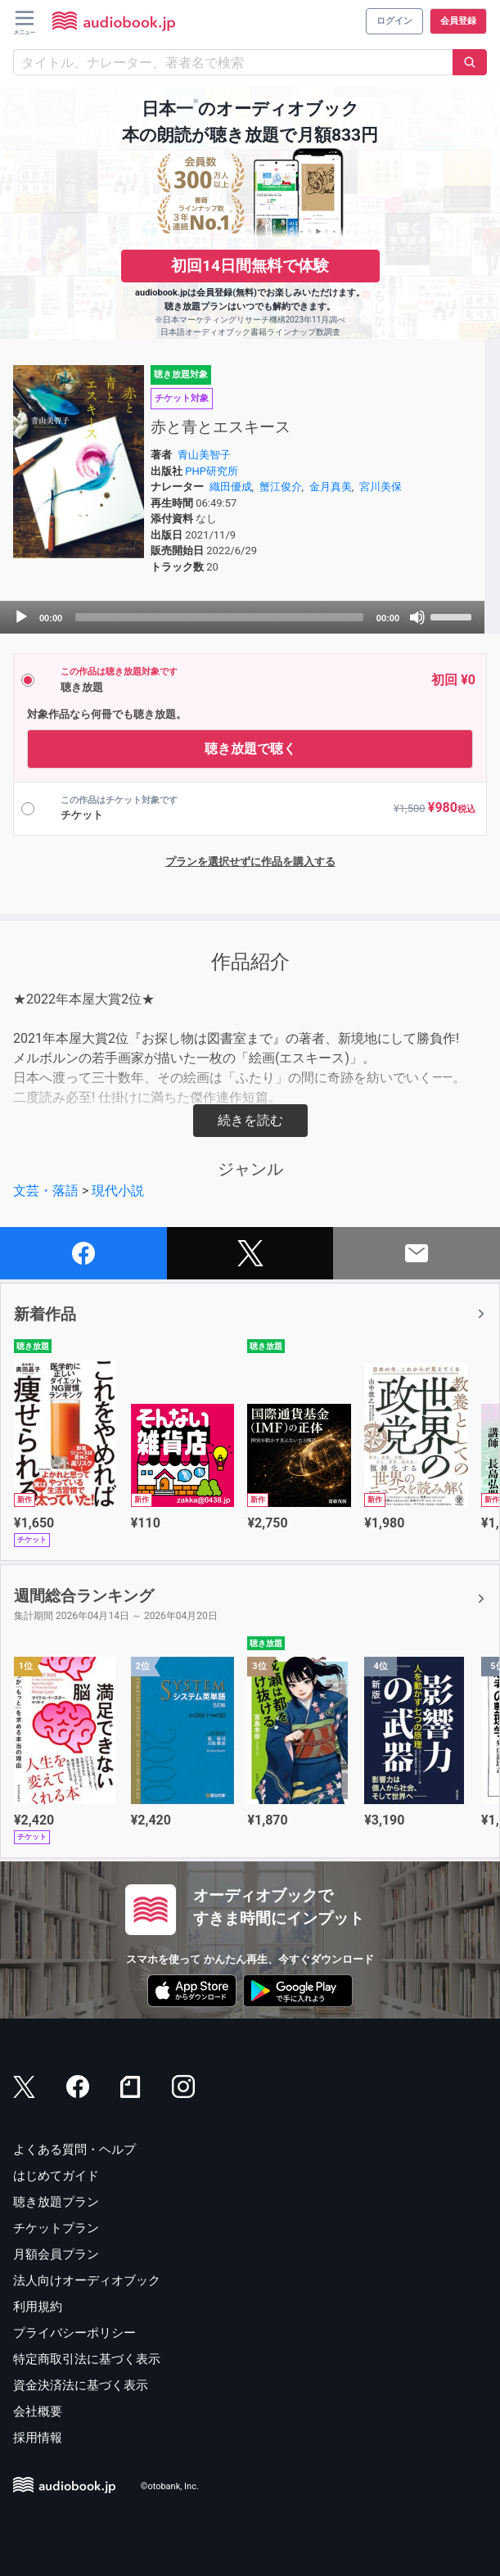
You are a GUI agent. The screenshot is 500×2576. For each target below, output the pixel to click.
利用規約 (37, 2306)
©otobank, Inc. (170, 2486)
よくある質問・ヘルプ (74, 2149)
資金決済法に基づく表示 (80, 2385)
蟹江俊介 (280, 486)
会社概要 (37, 2411)
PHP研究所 (211, 471)
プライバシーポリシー (74, 2333)
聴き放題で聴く (250, 748)
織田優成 (230, 486)
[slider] (219, 617)
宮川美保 (380, 486)
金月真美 (330, 486)
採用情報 (37, 2437)
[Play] (21, 617)
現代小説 (118, 1190)
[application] (242, 617)
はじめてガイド (56, 2175)
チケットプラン (56, 2228)
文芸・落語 (46, 1190)
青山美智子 (204, 455)
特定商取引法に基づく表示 (86, 2359)
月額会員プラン (56, 2254)
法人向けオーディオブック (86, 2280)
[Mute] (417, 617)
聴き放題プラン (56, 2202)
